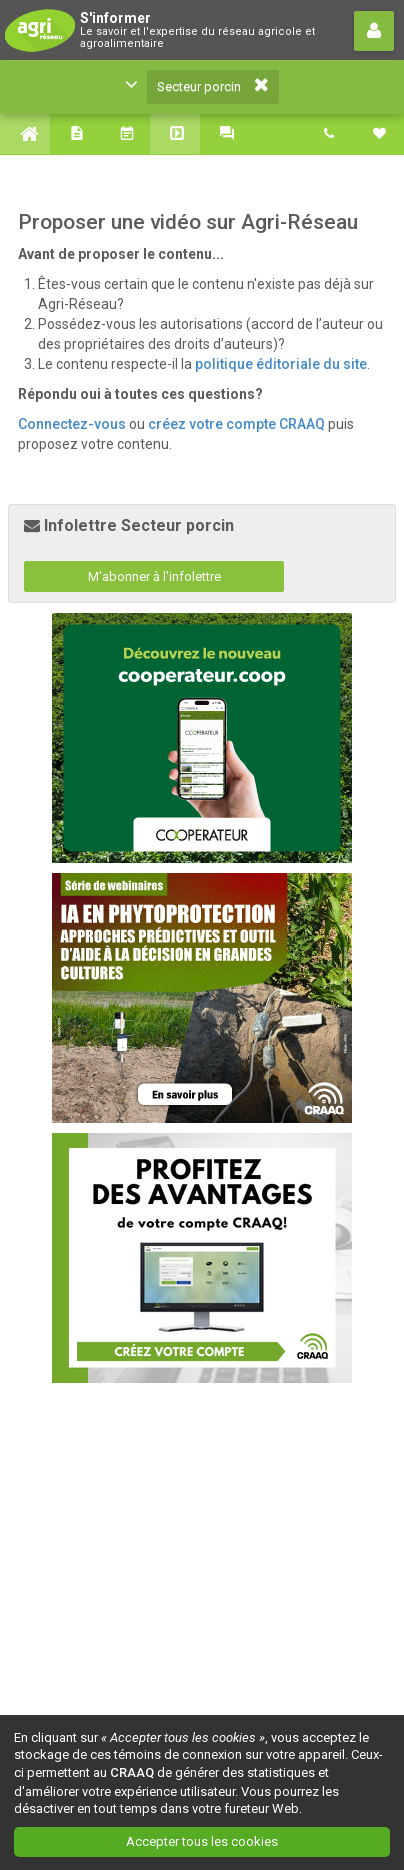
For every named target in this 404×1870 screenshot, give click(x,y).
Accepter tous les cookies (202, 1841)
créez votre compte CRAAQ (236, 424)
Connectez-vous (72, 424)
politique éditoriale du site (281, 364)
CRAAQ (132, 1772)
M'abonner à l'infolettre (154, 576)
